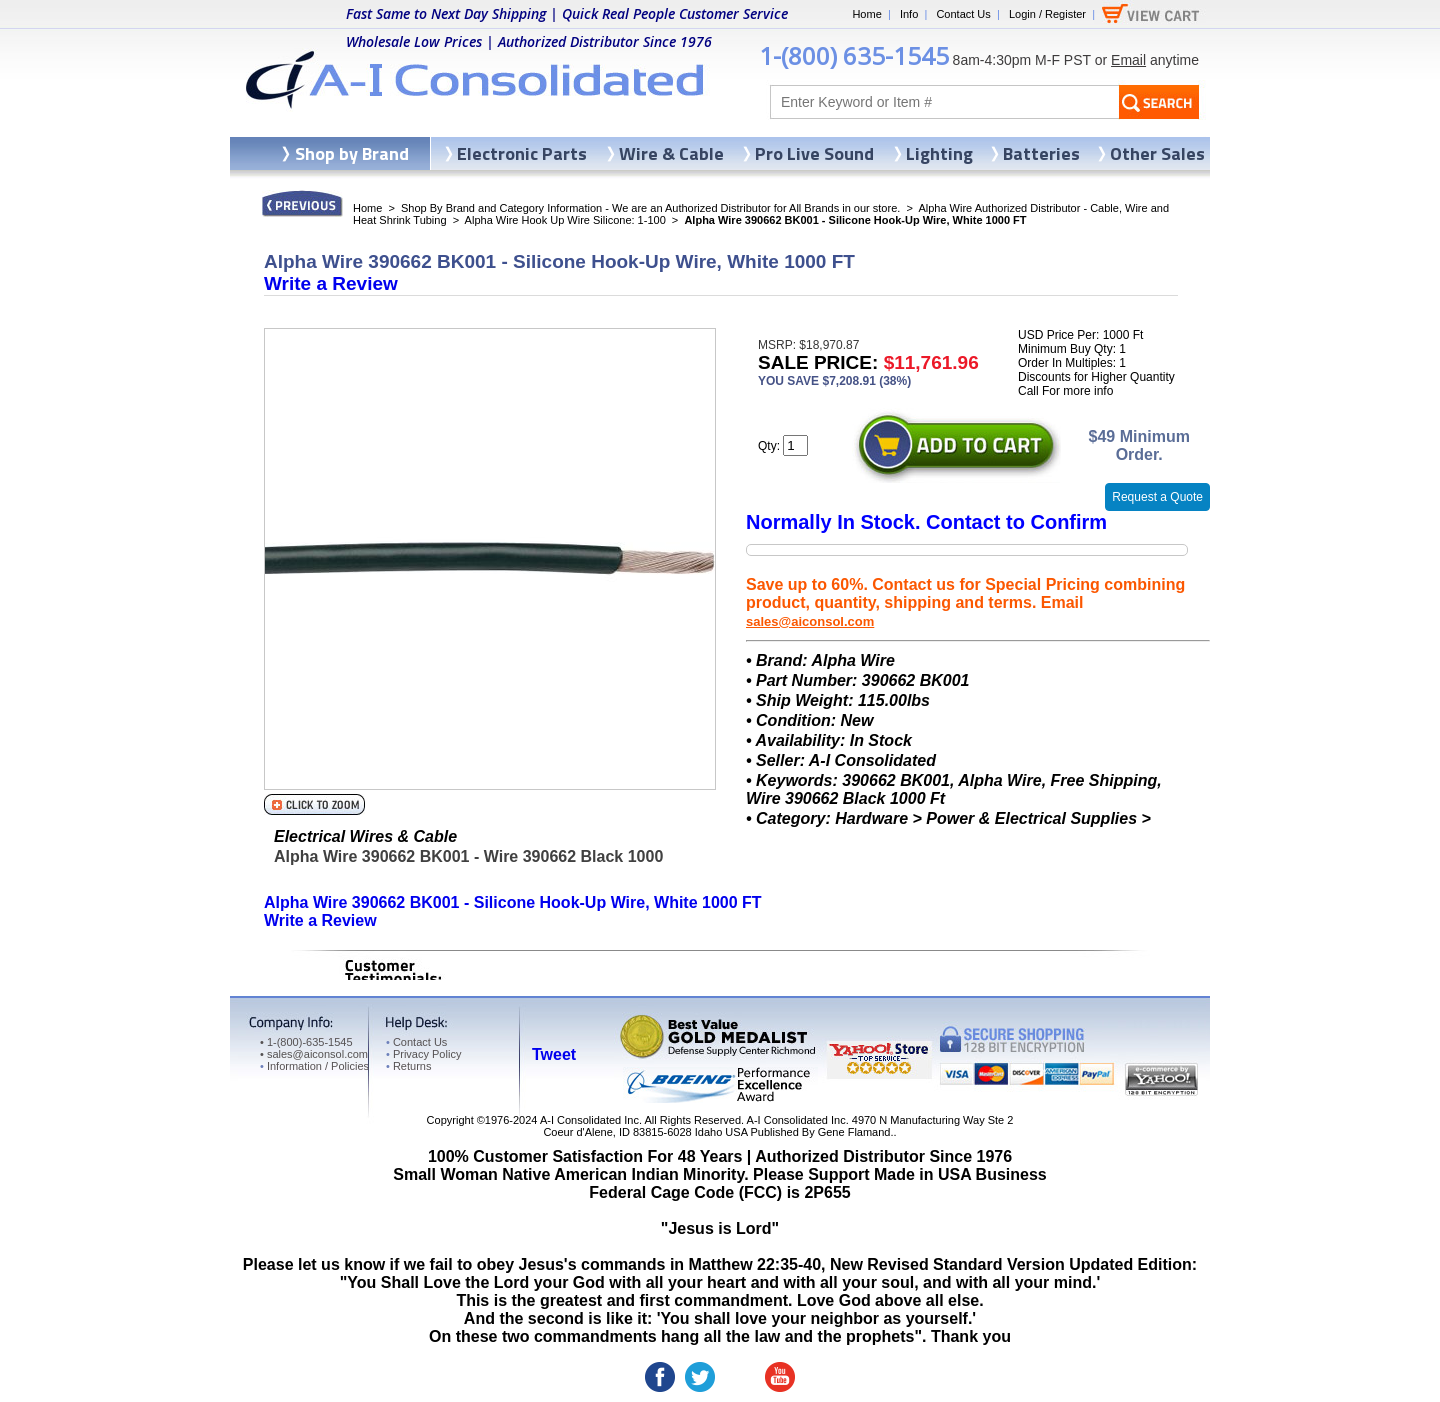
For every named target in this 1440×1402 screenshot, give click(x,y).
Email (1128, 60)
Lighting (939, 153)
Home (866, 14)
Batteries (1041, 153)
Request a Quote (1157, 497)
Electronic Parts (522, 153)
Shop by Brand (352, 153)
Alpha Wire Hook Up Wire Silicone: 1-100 (565, 220)
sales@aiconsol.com (810, 621)
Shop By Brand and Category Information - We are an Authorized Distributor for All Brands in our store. (650, 208)
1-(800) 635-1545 (854, 55)
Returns (408, 1066)
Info (909, 14)
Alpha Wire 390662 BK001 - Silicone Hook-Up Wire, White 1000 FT (513, 902)
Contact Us (963, 14)
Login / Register (1047, 14)
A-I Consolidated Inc (589, 1120)
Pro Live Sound (814, 153)
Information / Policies (314, 1066)
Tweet (554, 1054)
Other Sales (1157, 153)
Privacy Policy (423, 1054)
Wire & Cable (671, 153)
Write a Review (331, 283)
